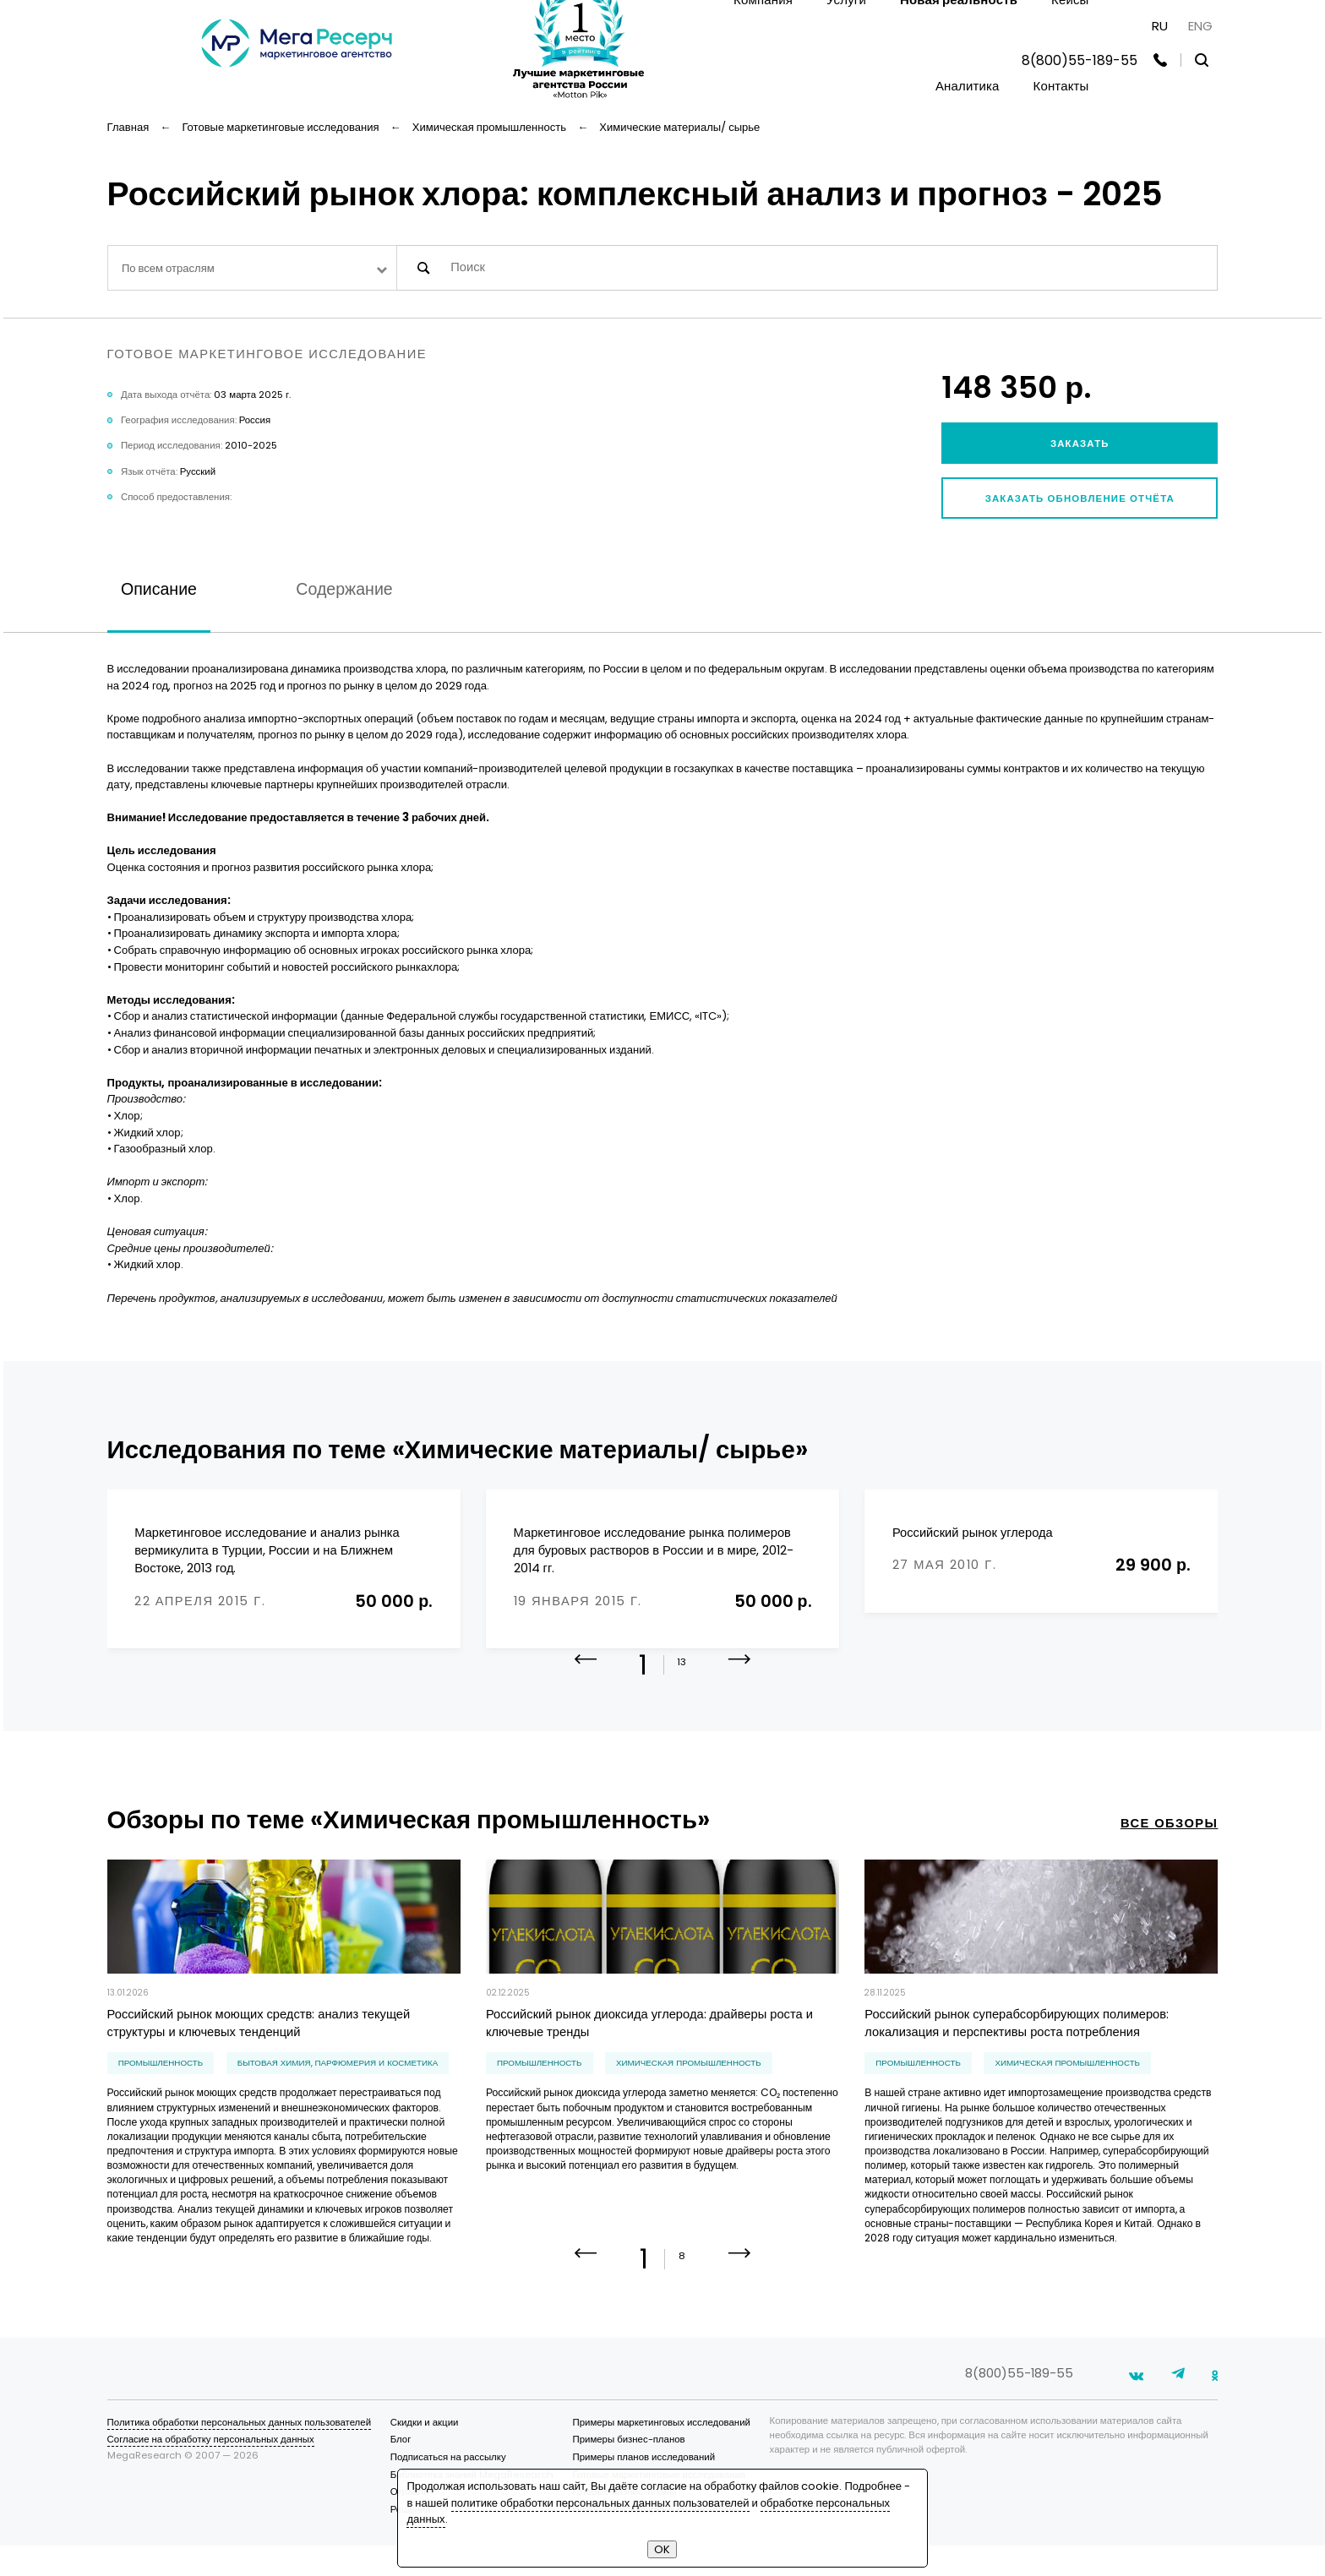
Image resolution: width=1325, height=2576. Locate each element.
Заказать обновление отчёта (1080, 498)
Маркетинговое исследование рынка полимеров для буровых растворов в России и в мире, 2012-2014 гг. (654, 1550)
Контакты (1061, 86)
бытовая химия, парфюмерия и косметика (337, 2083)
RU (1160, 26)
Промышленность (161, 2083)
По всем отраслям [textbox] (168, 268)
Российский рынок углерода (972, 1532)
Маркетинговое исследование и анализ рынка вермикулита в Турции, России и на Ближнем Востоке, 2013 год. (266, 1550)
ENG (1200, 26)
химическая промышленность (688, 2083)
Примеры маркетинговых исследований (661, 2452)
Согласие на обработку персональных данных (210, 2469)
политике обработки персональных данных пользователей (600, 2503)
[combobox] (252, 268)
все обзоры (1170, 1843)
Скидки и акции (424, 2452)
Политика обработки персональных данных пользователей (239, 2452)
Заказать (1080, 443)
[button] (740, 1691)
